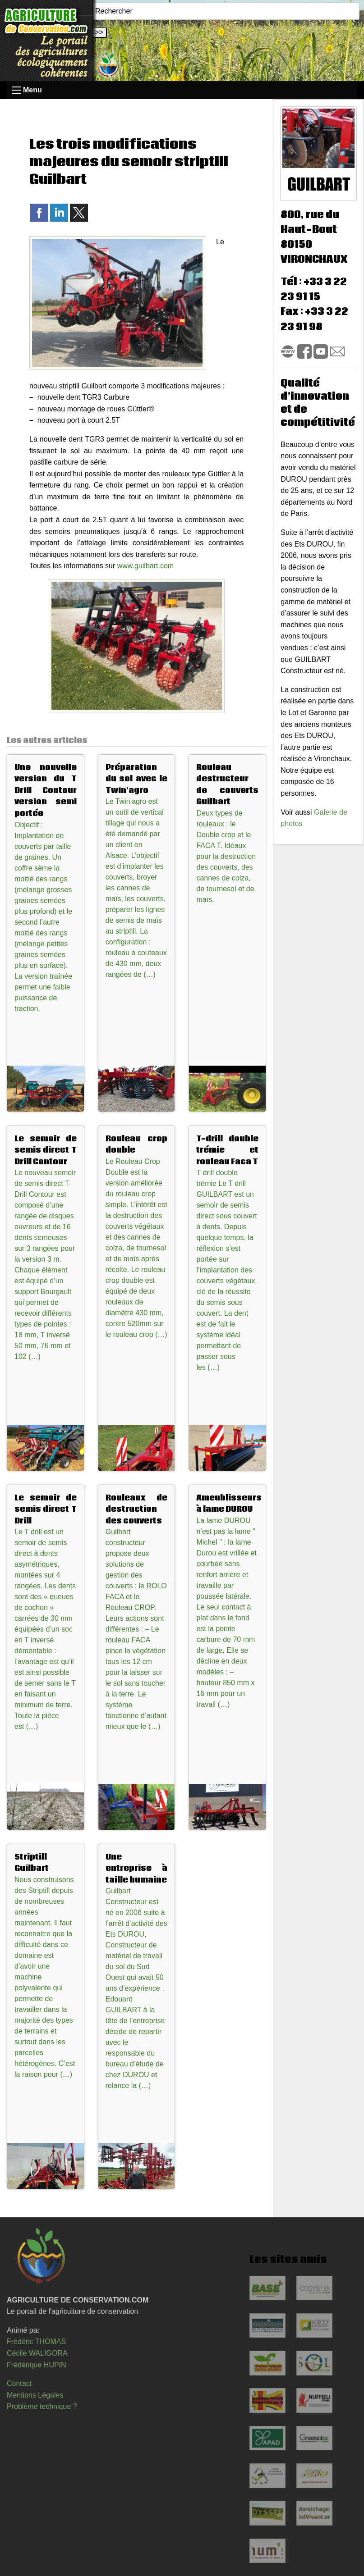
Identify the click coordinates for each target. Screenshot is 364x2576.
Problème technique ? (42, 2406)
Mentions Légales (35, 2395)
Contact (19, 2383)
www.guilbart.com (145, 566)
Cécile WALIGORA (37, 2353)
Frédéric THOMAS (36, 2341)
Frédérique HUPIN (36, 2365)
